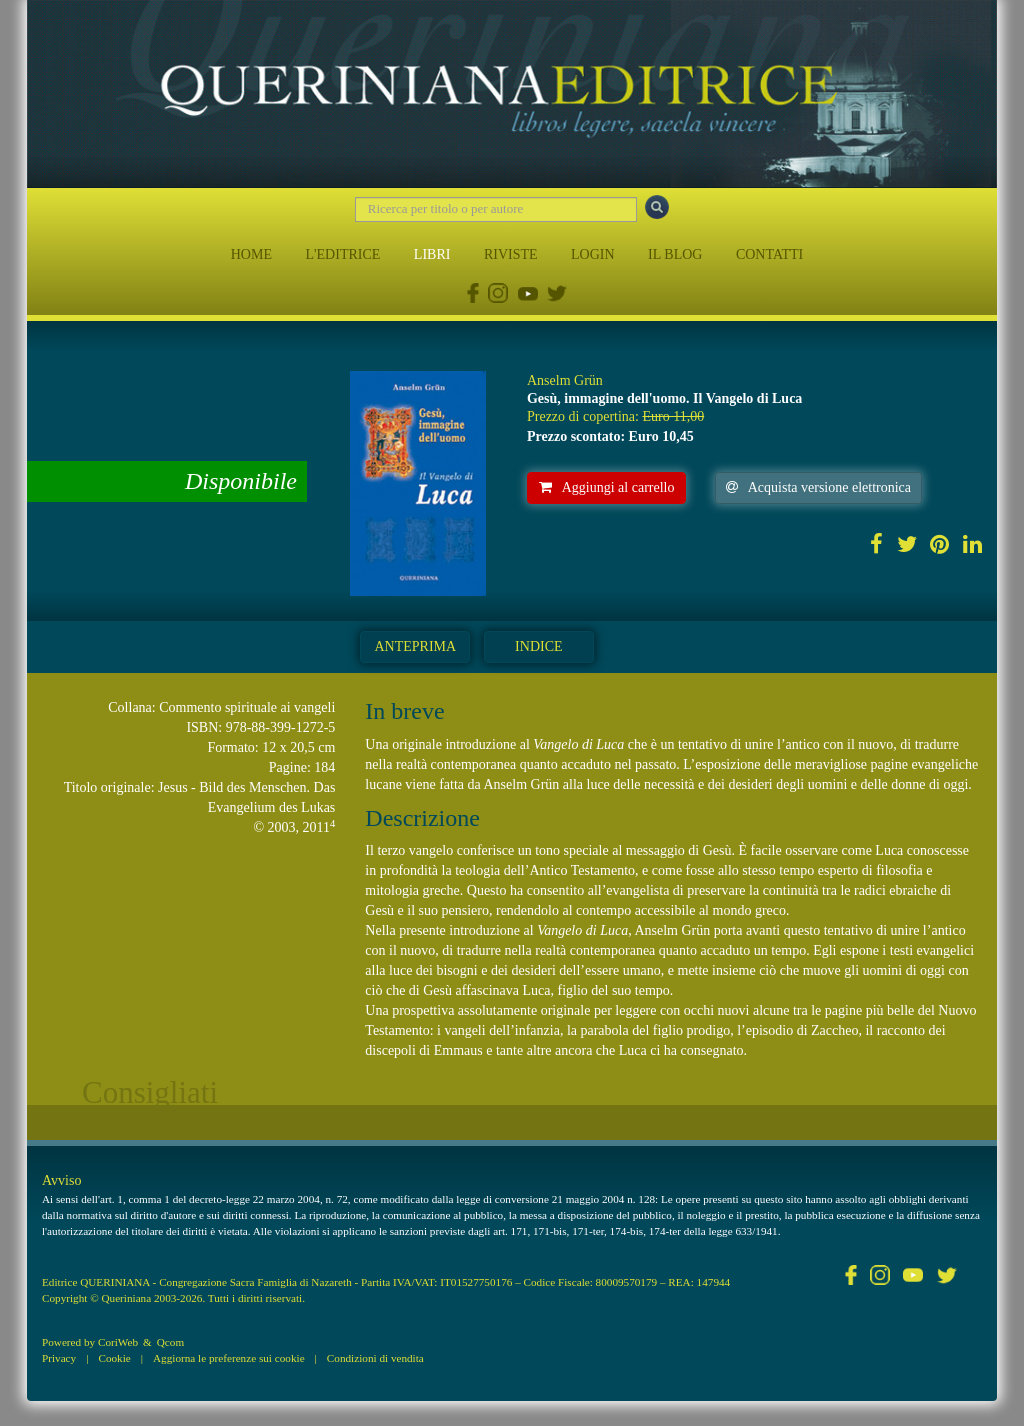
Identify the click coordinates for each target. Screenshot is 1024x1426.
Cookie (114, 1358)
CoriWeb (118, 1342)
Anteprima (415, 646)
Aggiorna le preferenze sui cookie (229, 1358)
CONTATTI (769, 254)
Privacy (59, 1358)
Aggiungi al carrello (607, 487)
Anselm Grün (565, 380)
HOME (251, 254)
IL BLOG (675, 254)
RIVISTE (511, 254)
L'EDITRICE (342, 254)
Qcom (170, 1342)
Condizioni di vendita (375, 1358)
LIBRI (432, 254)
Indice (538, 646)
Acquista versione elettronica (818, 487)
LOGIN (593, 254)
